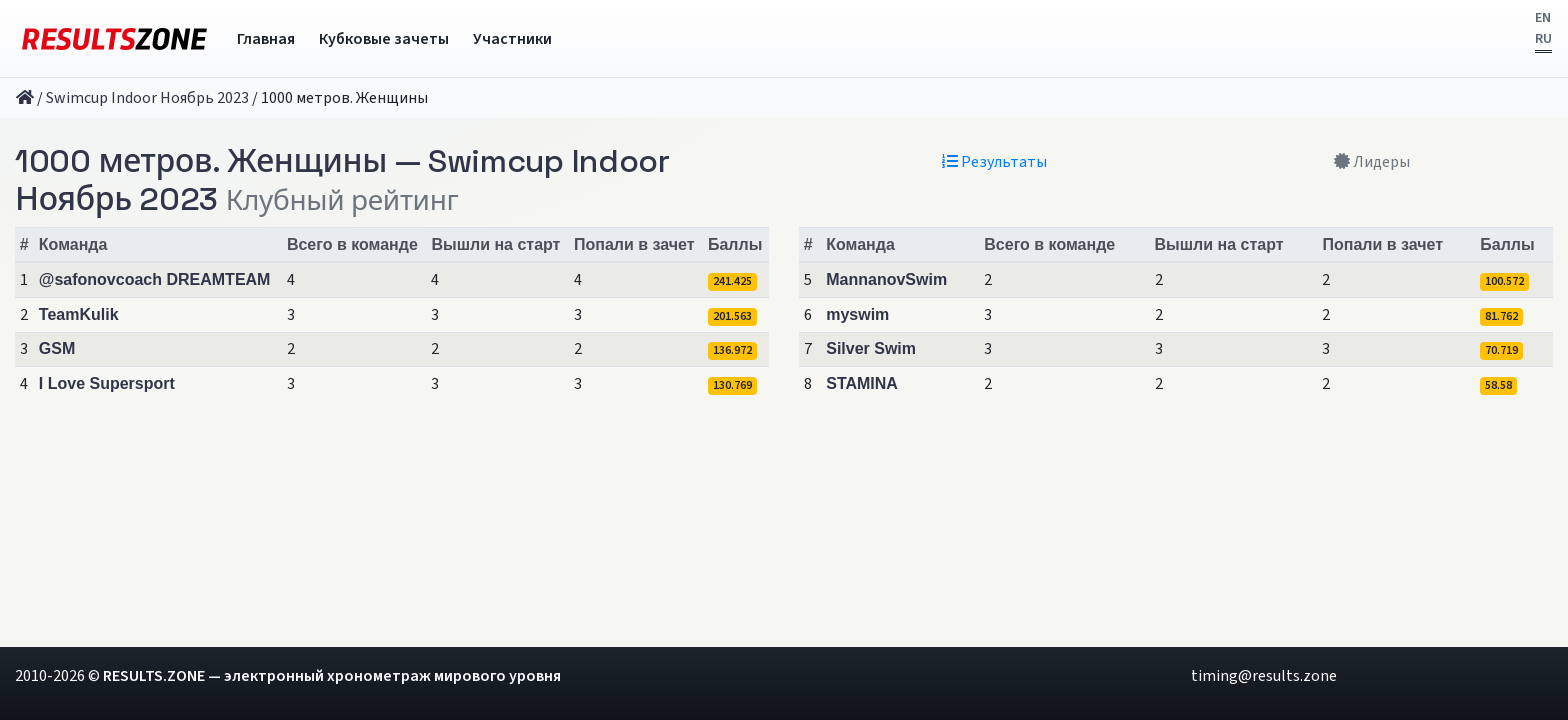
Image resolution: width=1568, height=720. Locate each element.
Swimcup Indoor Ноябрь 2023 (147, 98)
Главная (266, 39)
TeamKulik (79, 314)
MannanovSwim (886, 279)
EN (1543, 18)
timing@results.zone (1264, 676)
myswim (857, 314)
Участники (512, 39)
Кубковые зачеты (384, 39)
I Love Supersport (107, 383)
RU (1543, 39)
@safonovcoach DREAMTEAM (155, 279)
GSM (57, 348)
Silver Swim (871, 348)
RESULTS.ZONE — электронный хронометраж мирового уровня (332, 676)
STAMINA (862, 383)
